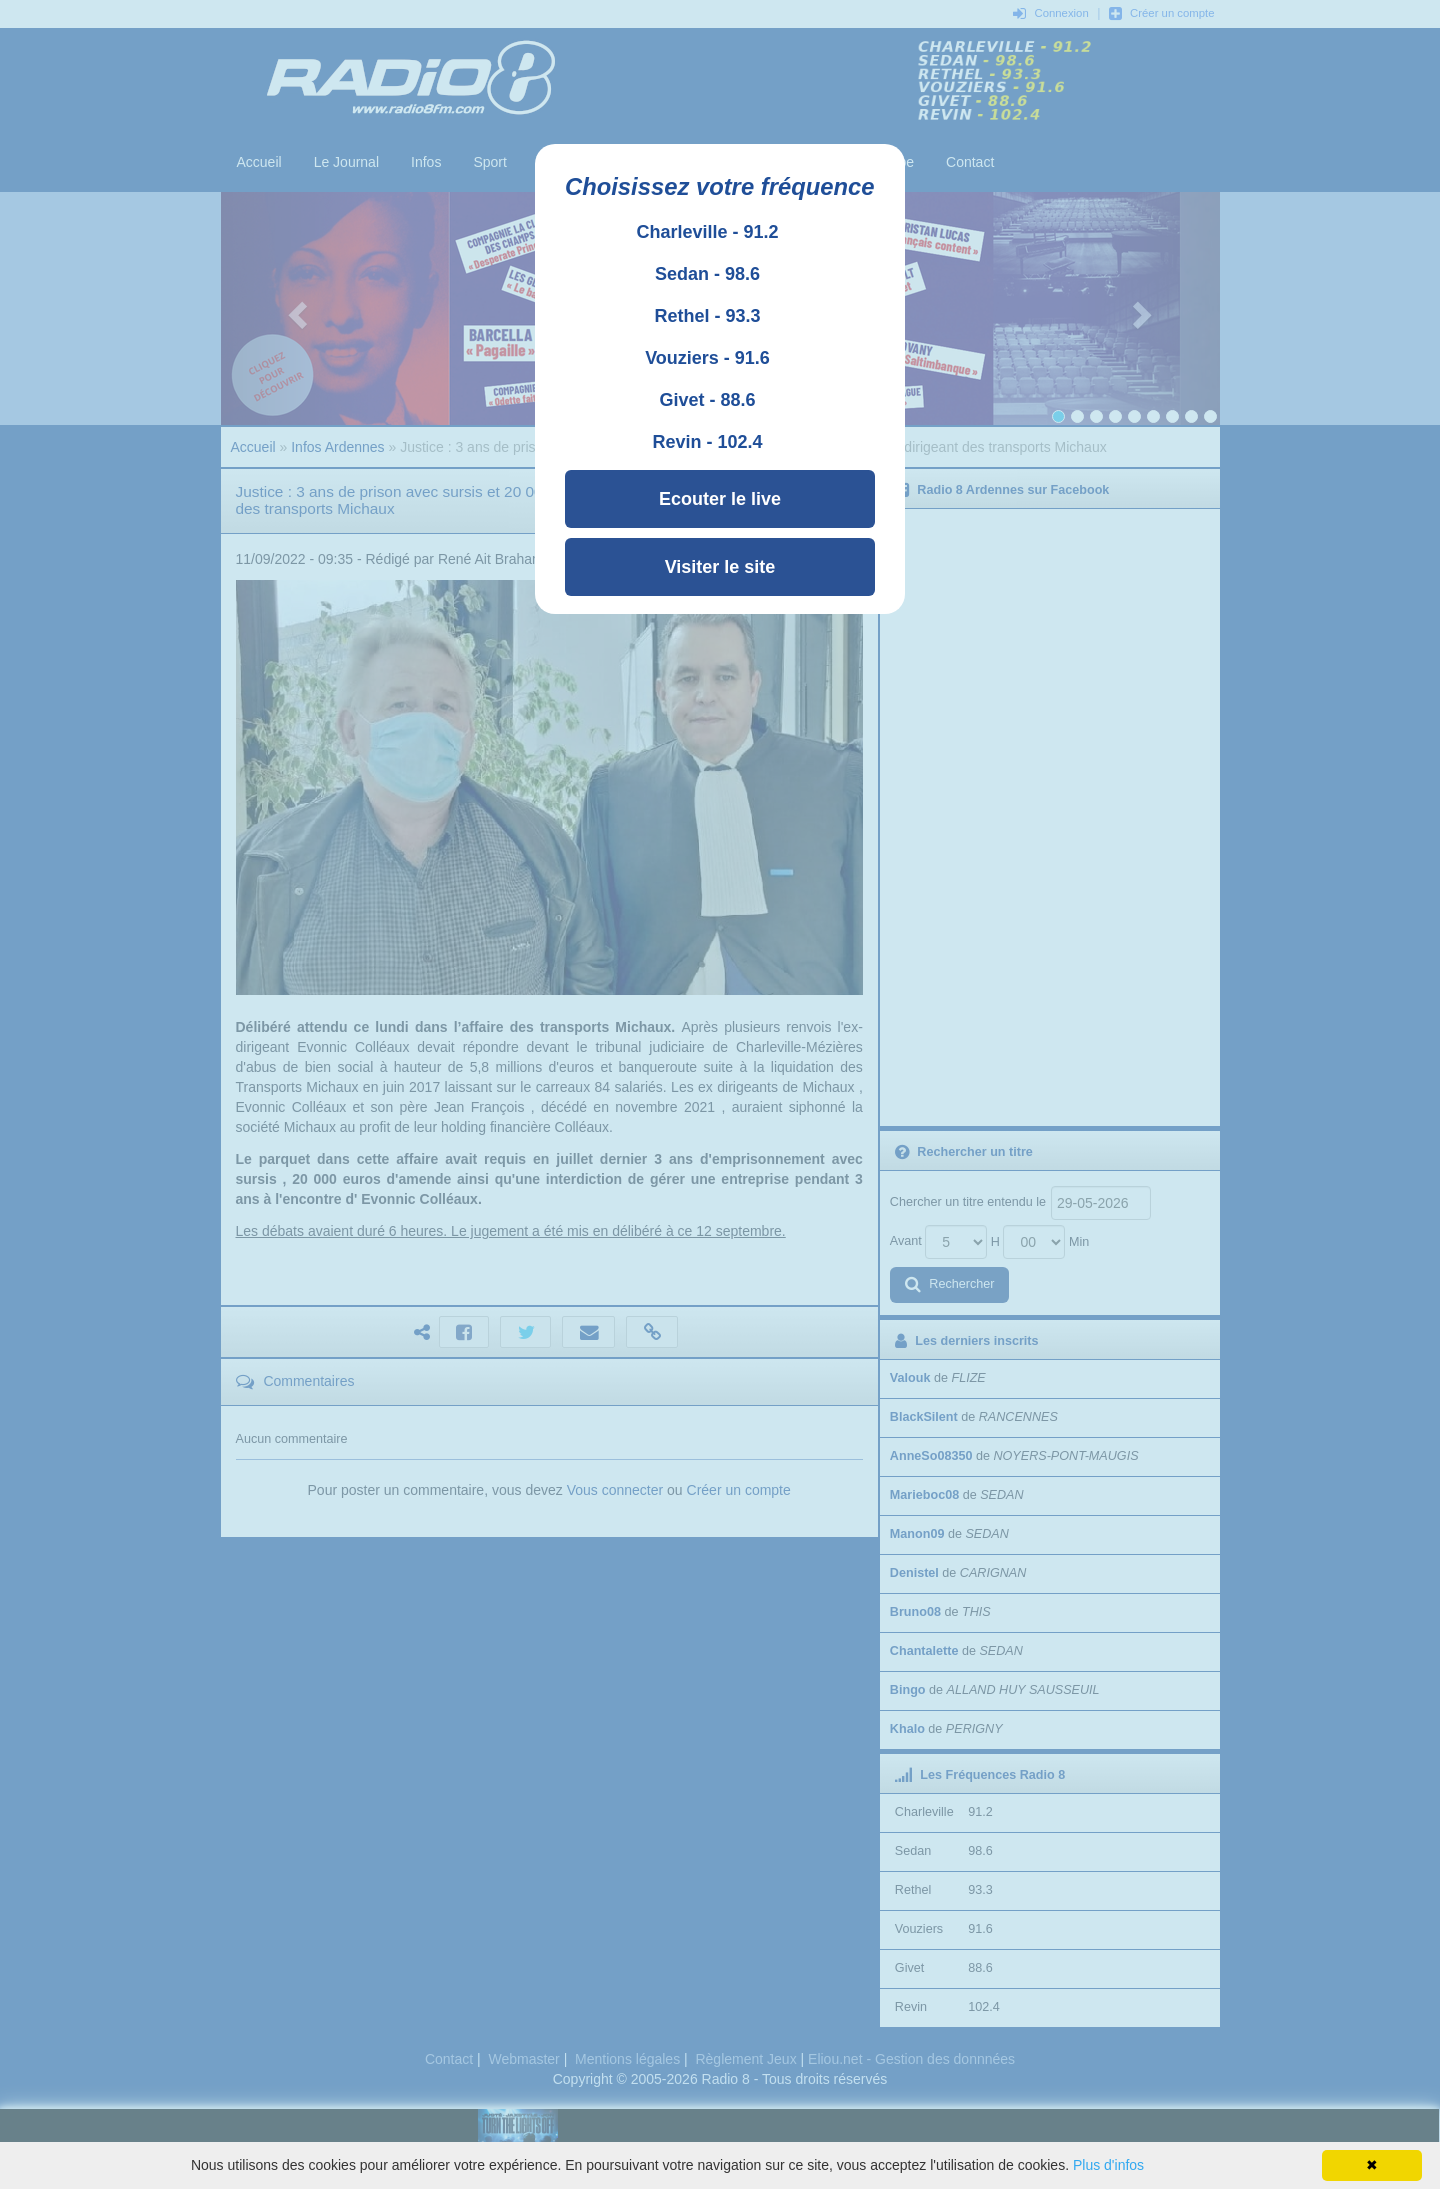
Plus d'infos (1108, 2165)
